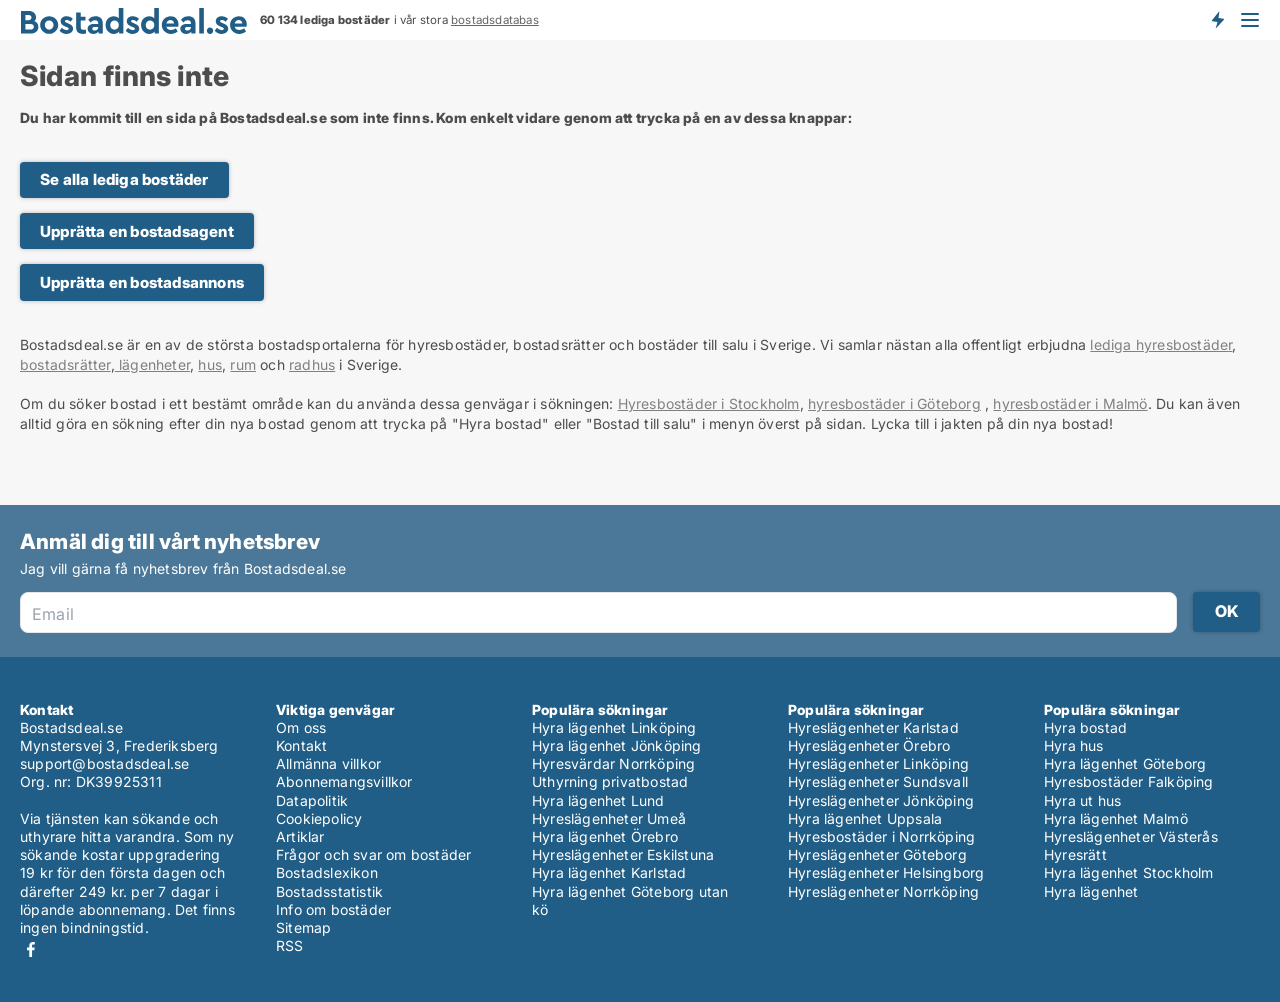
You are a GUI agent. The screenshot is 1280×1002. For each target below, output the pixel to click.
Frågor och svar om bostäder (373, 854)
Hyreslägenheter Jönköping (881, 800)
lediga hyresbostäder (1161, 344)
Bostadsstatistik (329, 891)
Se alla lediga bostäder (124, 179)
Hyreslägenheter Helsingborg (886, 872)
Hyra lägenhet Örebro (605, 836)
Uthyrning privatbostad (610, 781)
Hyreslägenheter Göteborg (877, 854)
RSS (290, 945)
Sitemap (303, 927)
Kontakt (301, 745)
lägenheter (152, 364)
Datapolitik (312, 800)
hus (210, 364)
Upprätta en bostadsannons (142, 282)
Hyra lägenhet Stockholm (1129, 872)
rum (243, 364)
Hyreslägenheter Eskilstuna (623, 854)
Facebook (31, 949)
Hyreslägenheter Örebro (869, 745)
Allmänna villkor (328, 763)
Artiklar (300, 836)
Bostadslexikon (327, 872)
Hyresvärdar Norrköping (613, 763)
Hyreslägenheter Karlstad (873, 727)
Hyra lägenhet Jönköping (617, 745)
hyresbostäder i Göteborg (894, 403)
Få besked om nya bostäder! (1217, 20)
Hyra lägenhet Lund (598, 800)
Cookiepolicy (319, 818)
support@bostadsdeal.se (104, 763)
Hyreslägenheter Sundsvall (878, 781)
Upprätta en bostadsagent (137, 231)
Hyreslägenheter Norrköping (883, 891)
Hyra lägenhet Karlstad (609, 872)
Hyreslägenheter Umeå (609, 818)
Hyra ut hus (1082, 800)
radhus (312, 364)
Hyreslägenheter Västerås (1131, 836)
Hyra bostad (1085, 727)
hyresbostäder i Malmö (1070, 403)
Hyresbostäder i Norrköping (881, 836)
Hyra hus (1074, 745)
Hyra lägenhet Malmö (1116, 818)
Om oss (301, 727)
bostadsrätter (65, 364)
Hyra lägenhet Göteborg (1125, 763)
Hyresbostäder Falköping (1129, 781)
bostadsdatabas (495, 20)
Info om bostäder (333, 909)
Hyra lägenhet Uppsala (865, 818)
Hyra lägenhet (1091, 891)
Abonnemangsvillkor (344, 781)
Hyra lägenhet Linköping (614, 727)
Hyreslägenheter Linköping (878, 763)
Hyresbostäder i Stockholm (709, 403)
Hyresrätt (1075, 854)
